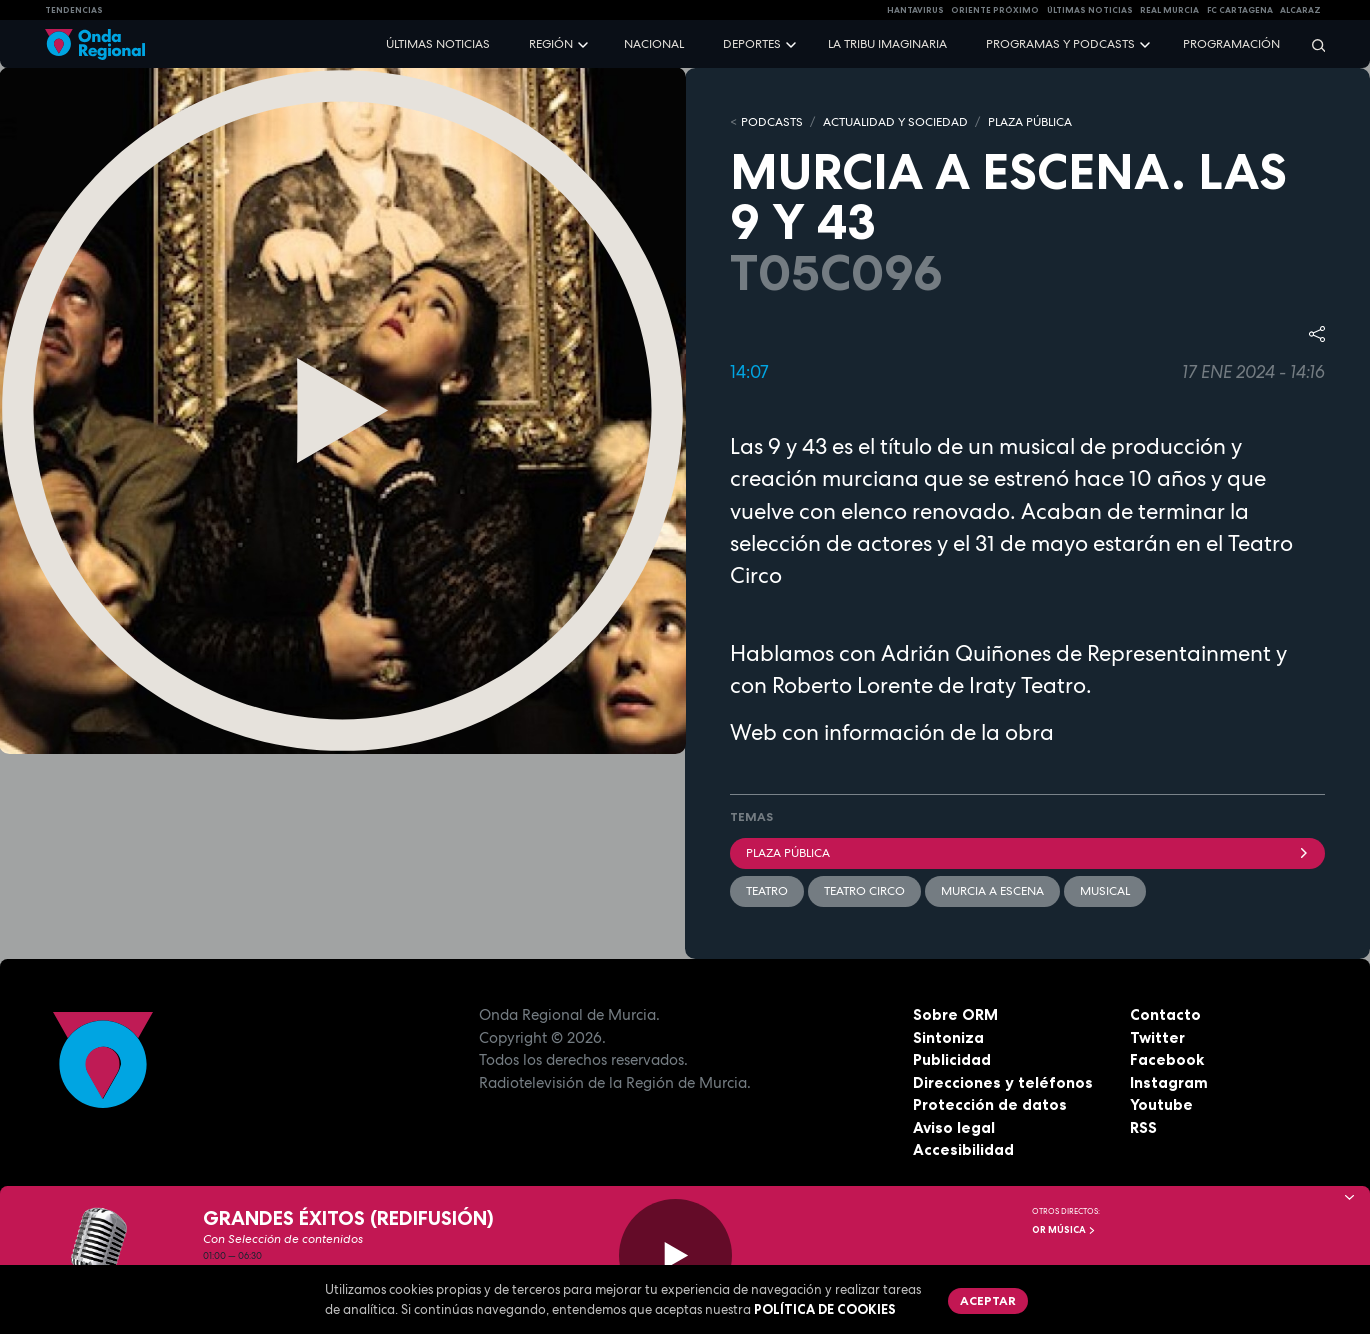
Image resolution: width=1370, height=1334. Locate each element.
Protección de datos (990, 1104)
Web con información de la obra (892, 732)
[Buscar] (1312, 44)
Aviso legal (954, 1127)
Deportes (752, 44)
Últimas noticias (438, 44)
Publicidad (952, 1059)
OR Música (1064, 1230)
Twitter (1157, 1037)
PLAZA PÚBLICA (1030, 122)
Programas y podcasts (1060, 44)
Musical (1105, 891)
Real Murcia (1169, 10)
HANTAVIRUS (915, 10)
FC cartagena (1240, 10)
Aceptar (988, 1300)
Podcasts (772, 122)
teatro (767, 891)
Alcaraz (1300, 10)
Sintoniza (948, 1037)
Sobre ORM (955, 1014)
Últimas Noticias (1090, 10)
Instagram (1169, 1082)
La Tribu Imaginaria (887, 44)
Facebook (1167, 1059)
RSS (1143, 1127)
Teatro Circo (864, 891)
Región (551, 44)
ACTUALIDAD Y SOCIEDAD (895, 122)
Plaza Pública (1027, 853)
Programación (1231, 44)
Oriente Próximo (995, 10)
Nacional (654, 44)
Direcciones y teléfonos (1003, 1082)
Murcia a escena (992, 891)
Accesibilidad (963, 1149)
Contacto (1165, 1014)
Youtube (1161, 1104)
